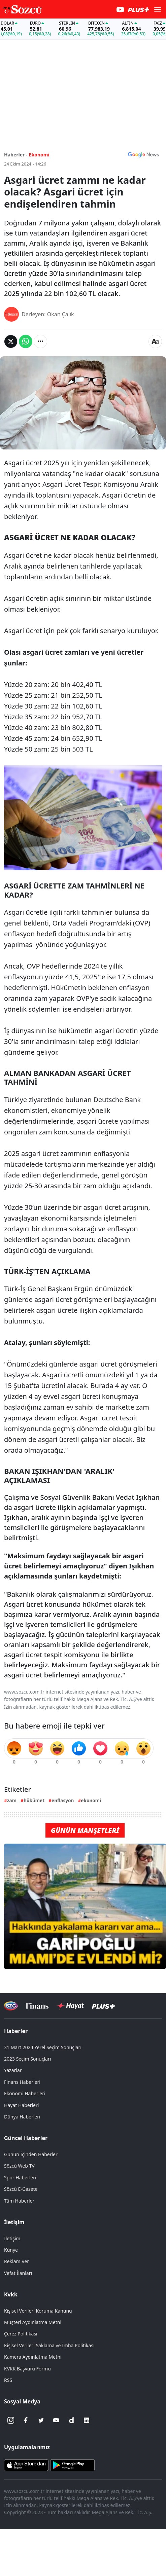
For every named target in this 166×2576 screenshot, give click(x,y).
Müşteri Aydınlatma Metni (32, 2322)
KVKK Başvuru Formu (27, 2368)
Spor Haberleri (20, 2177)
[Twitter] (41, 2420)
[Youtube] (56, 2420)
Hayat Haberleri (21, 2105)
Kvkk (11, 2294)
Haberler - (15, 154)
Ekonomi (39, 154)
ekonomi (91, 1800)
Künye (11, 2250)
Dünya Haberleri (22, 2116)
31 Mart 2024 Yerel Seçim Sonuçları (42, 2047)
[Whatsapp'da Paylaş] (25, 341)
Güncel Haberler (25, 2138)
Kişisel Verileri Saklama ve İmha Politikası (49, 2345)
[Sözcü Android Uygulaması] (72, 2464)
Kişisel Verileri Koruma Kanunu (38, 2311)
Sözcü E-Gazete (20, 2189)
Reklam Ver (16, 2261)
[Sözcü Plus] (103, 2005)
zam (11, 1800)
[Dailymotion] (71, 2420)
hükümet (34, 1800)
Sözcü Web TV (19, 2166)
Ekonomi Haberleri (24, 2093)
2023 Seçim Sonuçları (27, 2059)
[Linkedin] (86, 2420)
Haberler (16, 2031)
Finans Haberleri (22, 2082)
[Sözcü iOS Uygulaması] (26, 2464)
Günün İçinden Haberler (31, 2154)
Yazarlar (13, 2070)
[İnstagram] (11, 2420)
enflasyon (63, 1800)
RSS (8, 2380)
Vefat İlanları (18, 2273)
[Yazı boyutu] (155, 341)
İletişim (14, 2222)
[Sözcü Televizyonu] (11, 2005)
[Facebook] (26, 2420)
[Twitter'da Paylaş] (11, 341)
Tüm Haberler (19, 2201)
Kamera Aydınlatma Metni (32, 2357)
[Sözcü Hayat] (70, 2006)
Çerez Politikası (20, 2333)
